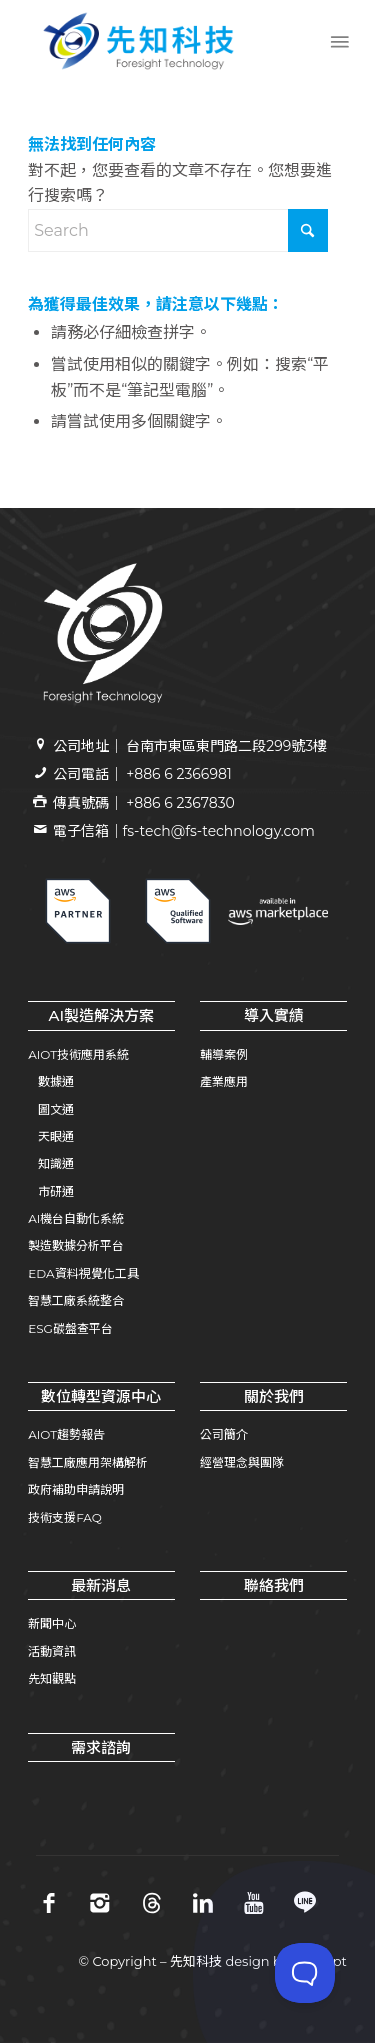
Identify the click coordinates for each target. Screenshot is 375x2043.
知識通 (56, 1163)
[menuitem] (338, 41)
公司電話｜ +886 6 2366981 (142, 774)
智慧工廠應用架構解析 (88, 1462)
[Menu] (338, 41)
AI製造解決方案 (102, 1015)
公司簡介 (224, 1434)
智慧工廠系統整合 (76, 1300)
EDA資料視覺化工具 (83, 1273)
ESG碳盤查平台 (70, 1328)
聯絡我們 (274, 1585)
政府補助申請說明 (76, 1489)
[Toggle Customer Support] (305, 1973)
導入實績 (274, 1015)
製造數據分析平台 (76, 1245)
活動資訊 (52, 1651)
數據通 (56, 1081)
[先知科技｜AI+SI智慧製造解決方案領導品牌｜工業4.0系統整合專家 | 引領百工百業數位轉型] (155, 41)
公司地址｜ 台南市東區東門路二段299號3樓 (190, 746)
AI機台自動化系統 (76, 1218)
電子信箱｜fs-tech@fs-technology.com (184, 831)
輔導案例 (224, 1054)
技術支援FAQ (65, 1517)
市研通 (56, 1191)
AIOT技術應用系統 (78, 1054)
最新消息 (101, 1585)
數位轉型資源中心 (101, 1396)
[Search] (178, 230)
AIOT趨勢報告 (66, 1434)
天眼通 (56, 1136)
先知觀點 (52, 1678)
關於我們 (274, 1396)
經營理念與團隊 (242, 1462)
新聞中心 (52, 1623)
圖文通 (56, 1109)
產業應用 (224, 1081)
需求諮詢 (101, 1747)
